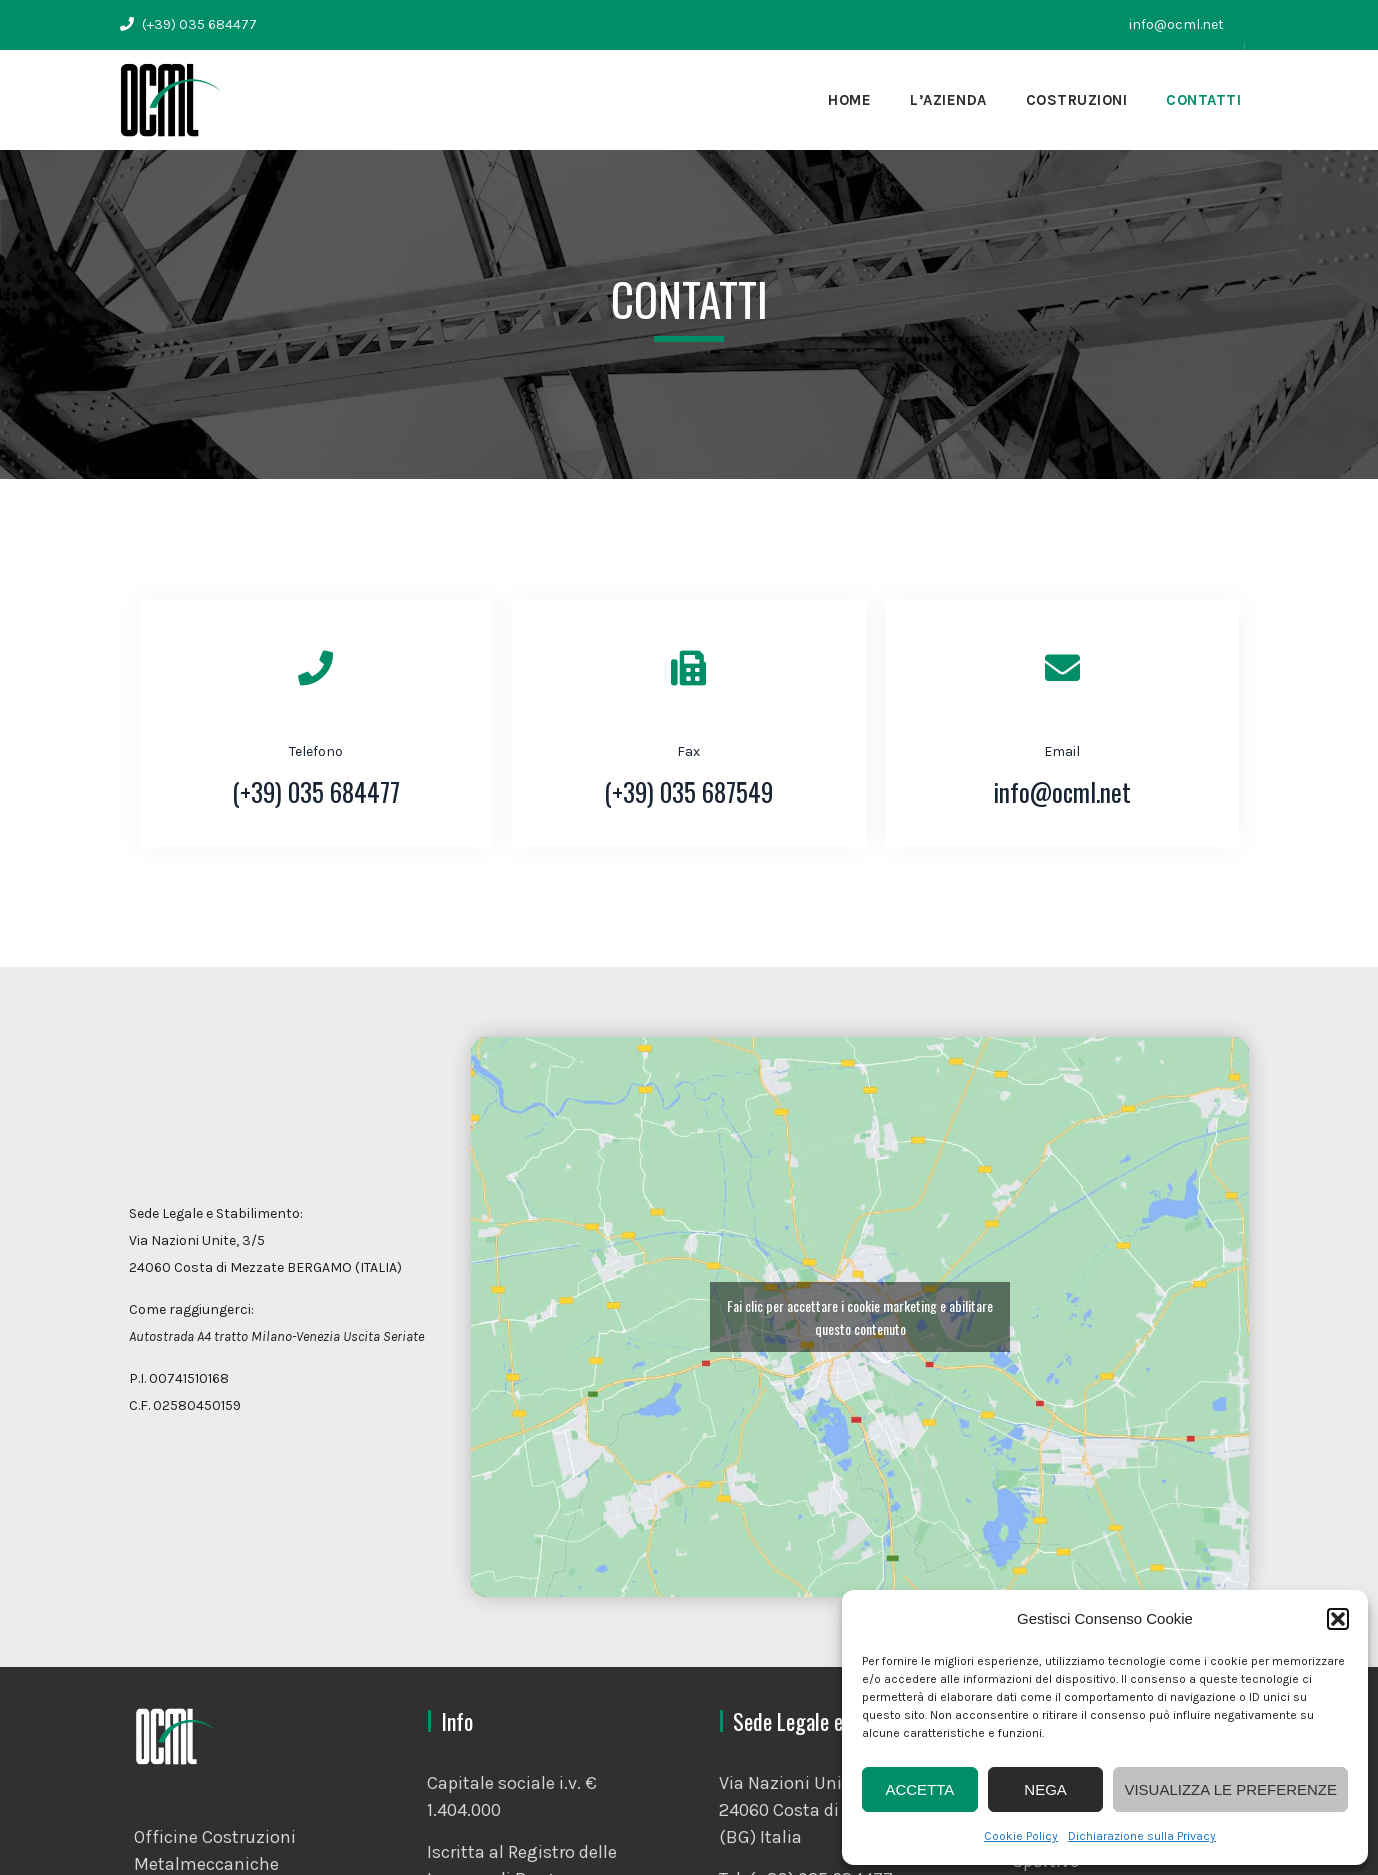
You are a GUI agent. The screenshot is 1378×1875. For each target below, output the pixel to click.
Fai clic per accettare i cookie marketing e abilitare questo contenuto (860, 1317)
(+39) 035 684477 (198, 24)
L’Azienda (948, 100)
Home (849, 100)
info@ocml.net (1176, 24)
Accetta (919, 1789)
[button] (1338, 1619)
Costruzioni (1077, 100)
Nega (1045, 1789)
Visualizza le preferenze (1230, 1789)
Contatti (1203, 100)
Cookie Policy (1021, 1836)
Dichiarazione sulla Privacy (1142, 1836)
